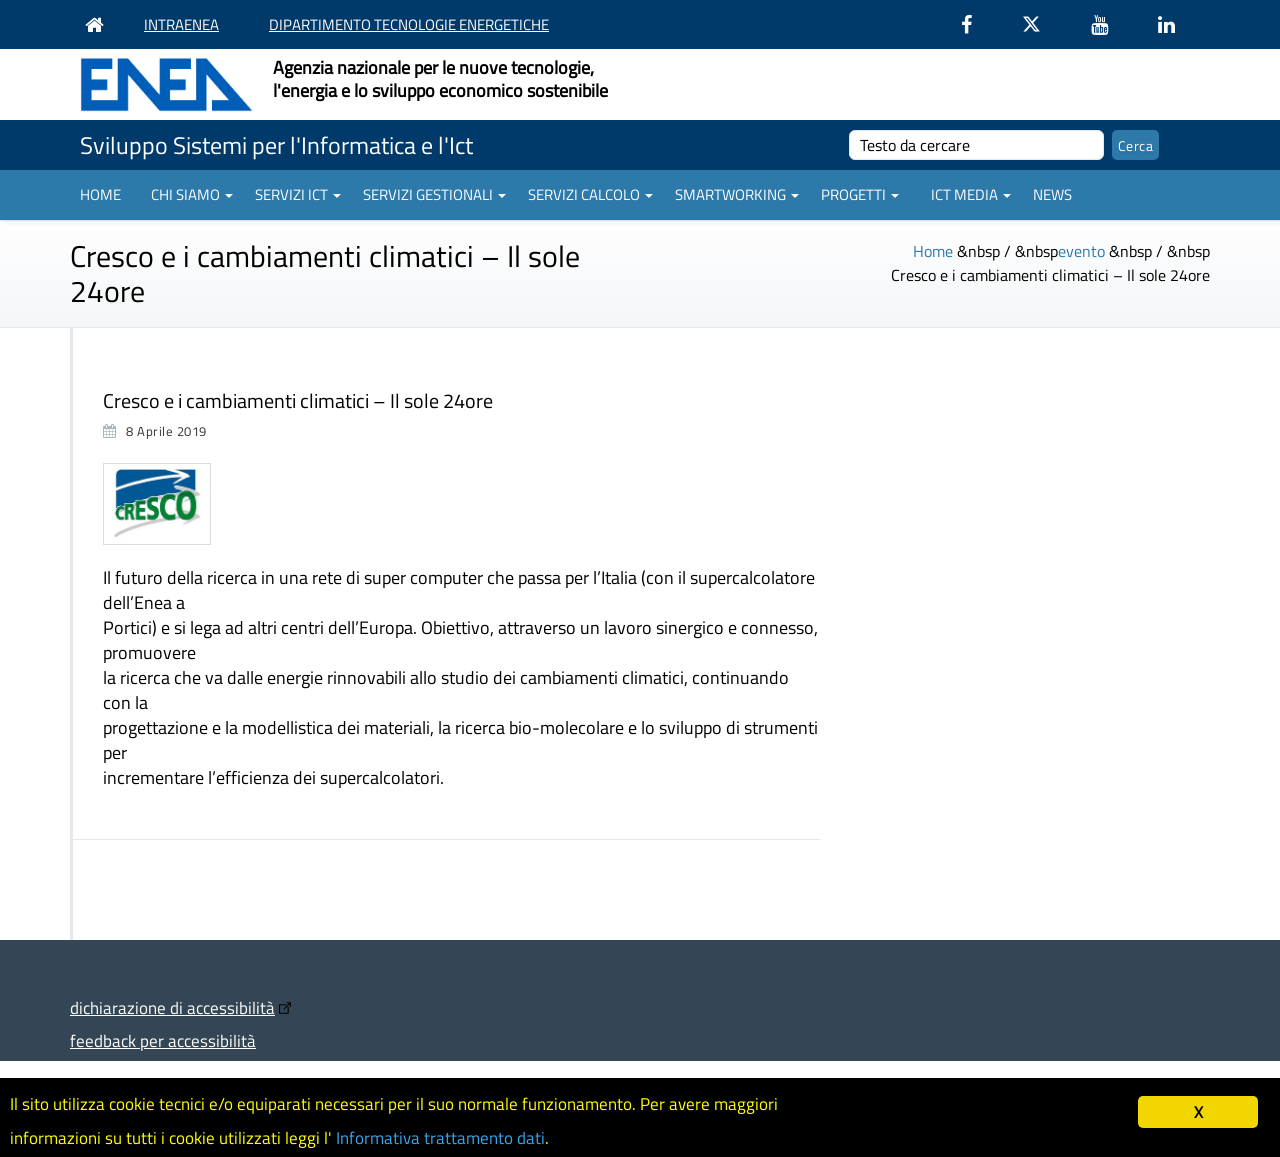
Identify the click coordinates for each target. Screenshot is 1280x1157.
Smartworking (737, 194)
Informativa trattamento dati (440, 1138)
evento (1081, 251)
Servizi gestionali (434, 194)
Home (100, 194)
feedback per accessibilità (163, 1040)
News (1052, 194)
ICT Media (971, 194)
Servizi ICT (298, 194)
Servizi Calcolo (590, 194)
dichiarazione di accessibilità (172, 1007)
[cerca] (976, 145)
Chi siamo (192, 194)
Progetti (860, 194)
